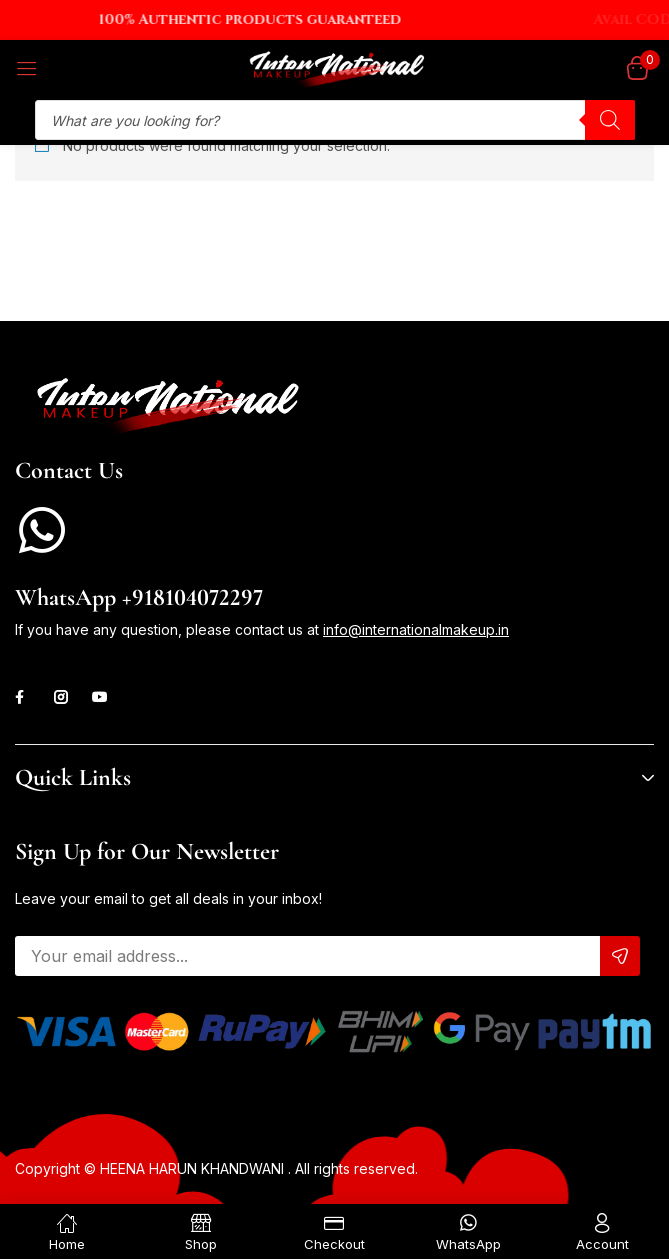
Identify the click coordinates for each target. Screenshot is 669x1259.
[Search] (610, 120)
